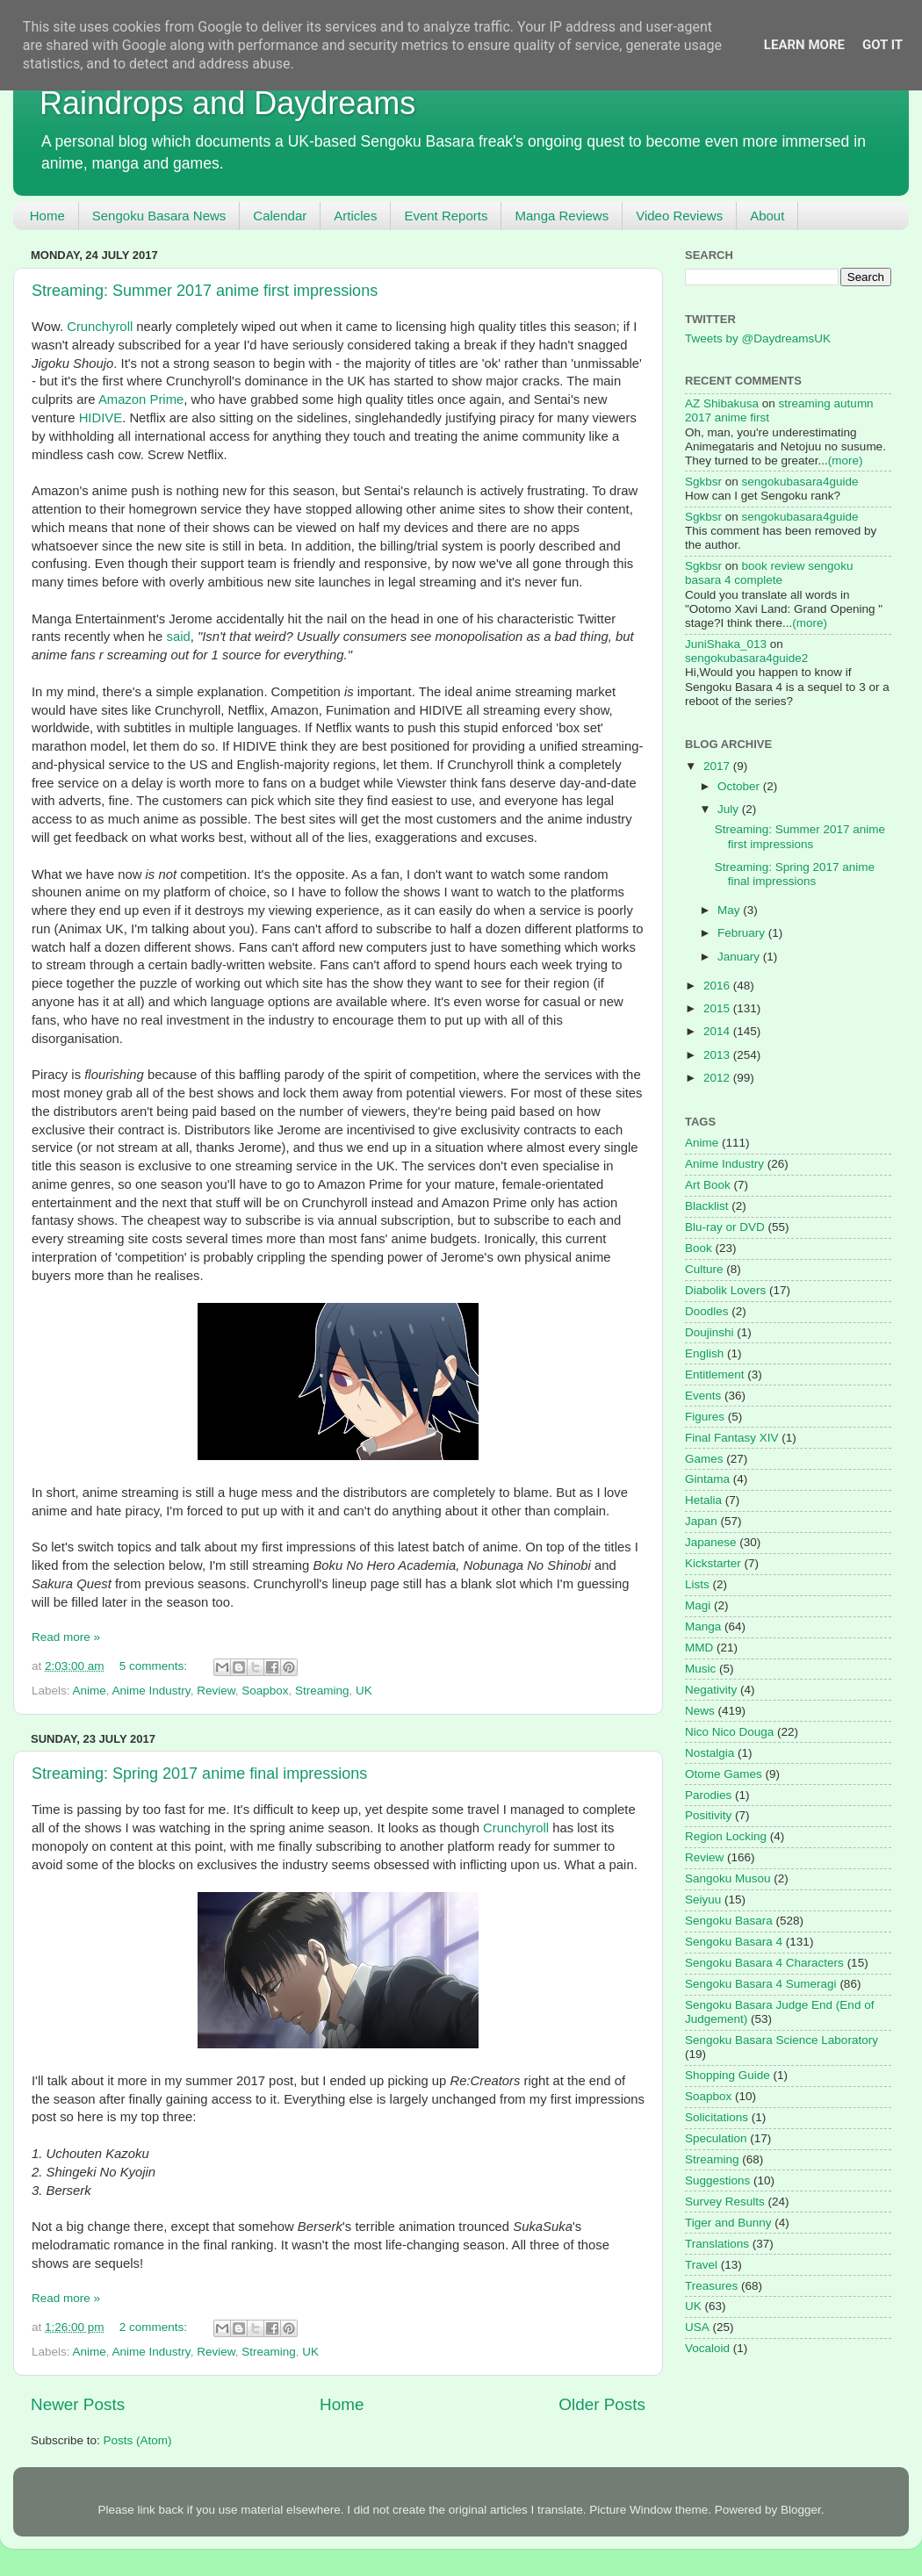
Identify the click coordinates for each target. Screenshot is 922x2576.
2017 (718, 766)
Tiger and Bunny (728, 2222)
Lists (697, 1584)
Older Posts (601, 2404)
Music (700, 1668)
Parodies (708, 1795)
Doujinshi (709, 1332)
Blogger (801, 2509)
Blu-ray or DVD (725, 1227)
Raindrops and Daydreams (227, 103)
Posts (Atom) (138, 2440)
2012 (718, 1077)
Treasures (711, 2285)
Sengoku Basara (729, 1920)
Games (704, 1458)
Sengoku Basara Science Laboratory (781, 2040)
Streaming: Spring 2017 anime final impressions (199, 1773)
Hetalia (703, 1500)
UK (364, 1690)
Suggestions (717, 2180)
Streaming (322, 1690)
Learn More (804, 45)
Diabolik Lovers (725, 1290)
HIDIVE (101, 418)
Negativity (711, 1689)
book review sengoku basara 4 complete (769, 572)
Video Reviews (679, 215)
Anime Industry (151, 1690)
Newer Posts (78, 2404)
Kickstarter (713, 1563)
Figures (704, 1416)
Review (216, 1690)
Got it (882, 45)
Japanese (711, 1542)
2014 (718, 1031)
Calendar (279, 215)
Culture (704, 1269)
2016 (718, 985)
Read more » (66, 1637)
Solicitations (716, 2117)
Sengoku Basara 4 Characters (764, 1962)
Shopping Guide (727, 2075)
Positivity (708, 1815)
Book (698, 1248)
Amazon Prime (141, 399)
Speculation (716, 2138)
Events (703, 1395)
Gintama (707, 1479)
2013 (718, 1054)
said (178, 637)
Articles (355, 215)
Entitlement (715, 1374)
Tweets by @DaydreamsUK (758, 338)
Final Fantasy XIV (732, 1437)
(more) (845, 460)
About (767, 215)
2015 (718, 1008)
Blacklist (707, 1205)
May (730, 910)
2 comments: (155, 2327)
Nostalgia (709, 1752)
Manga (703, 1626)
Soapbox (264, 1690)
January (740, 956)
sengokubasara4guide (800, 481)
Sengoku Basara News (159, 215)
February (742, 932)
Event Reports (445, 215)
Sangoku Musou (728, 1878)
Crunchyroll (100, 327)
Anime (89, 1690)
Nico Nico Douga (729, 1731)
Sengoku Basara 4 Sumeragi (761, 1983)
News (700, 1710)
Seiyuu (703, 1899)
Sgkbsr (703, 481)
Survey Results (725, 2201)
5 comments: (155, 1666)
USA (697, 2327)
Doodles (707, 1311)
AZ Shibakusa (722, 403)
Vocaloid (707, 2348)
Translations (717, 2243)
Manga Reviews (562, 215)
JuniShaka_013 (726, 644)
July (729, 809)
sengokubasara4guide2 (746, 658)
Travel (701, 2264)
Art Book (708, 1184)
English (704, 1353)
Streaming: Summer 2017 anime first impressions (205, 290)
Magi (697, 1605)
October (740, 786)
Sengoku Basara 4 (733, 1941)
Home (47, 215)
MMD (699, 1647)
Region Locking (726, 1836)
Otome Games (723, 1774)
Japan (701, 1521)
